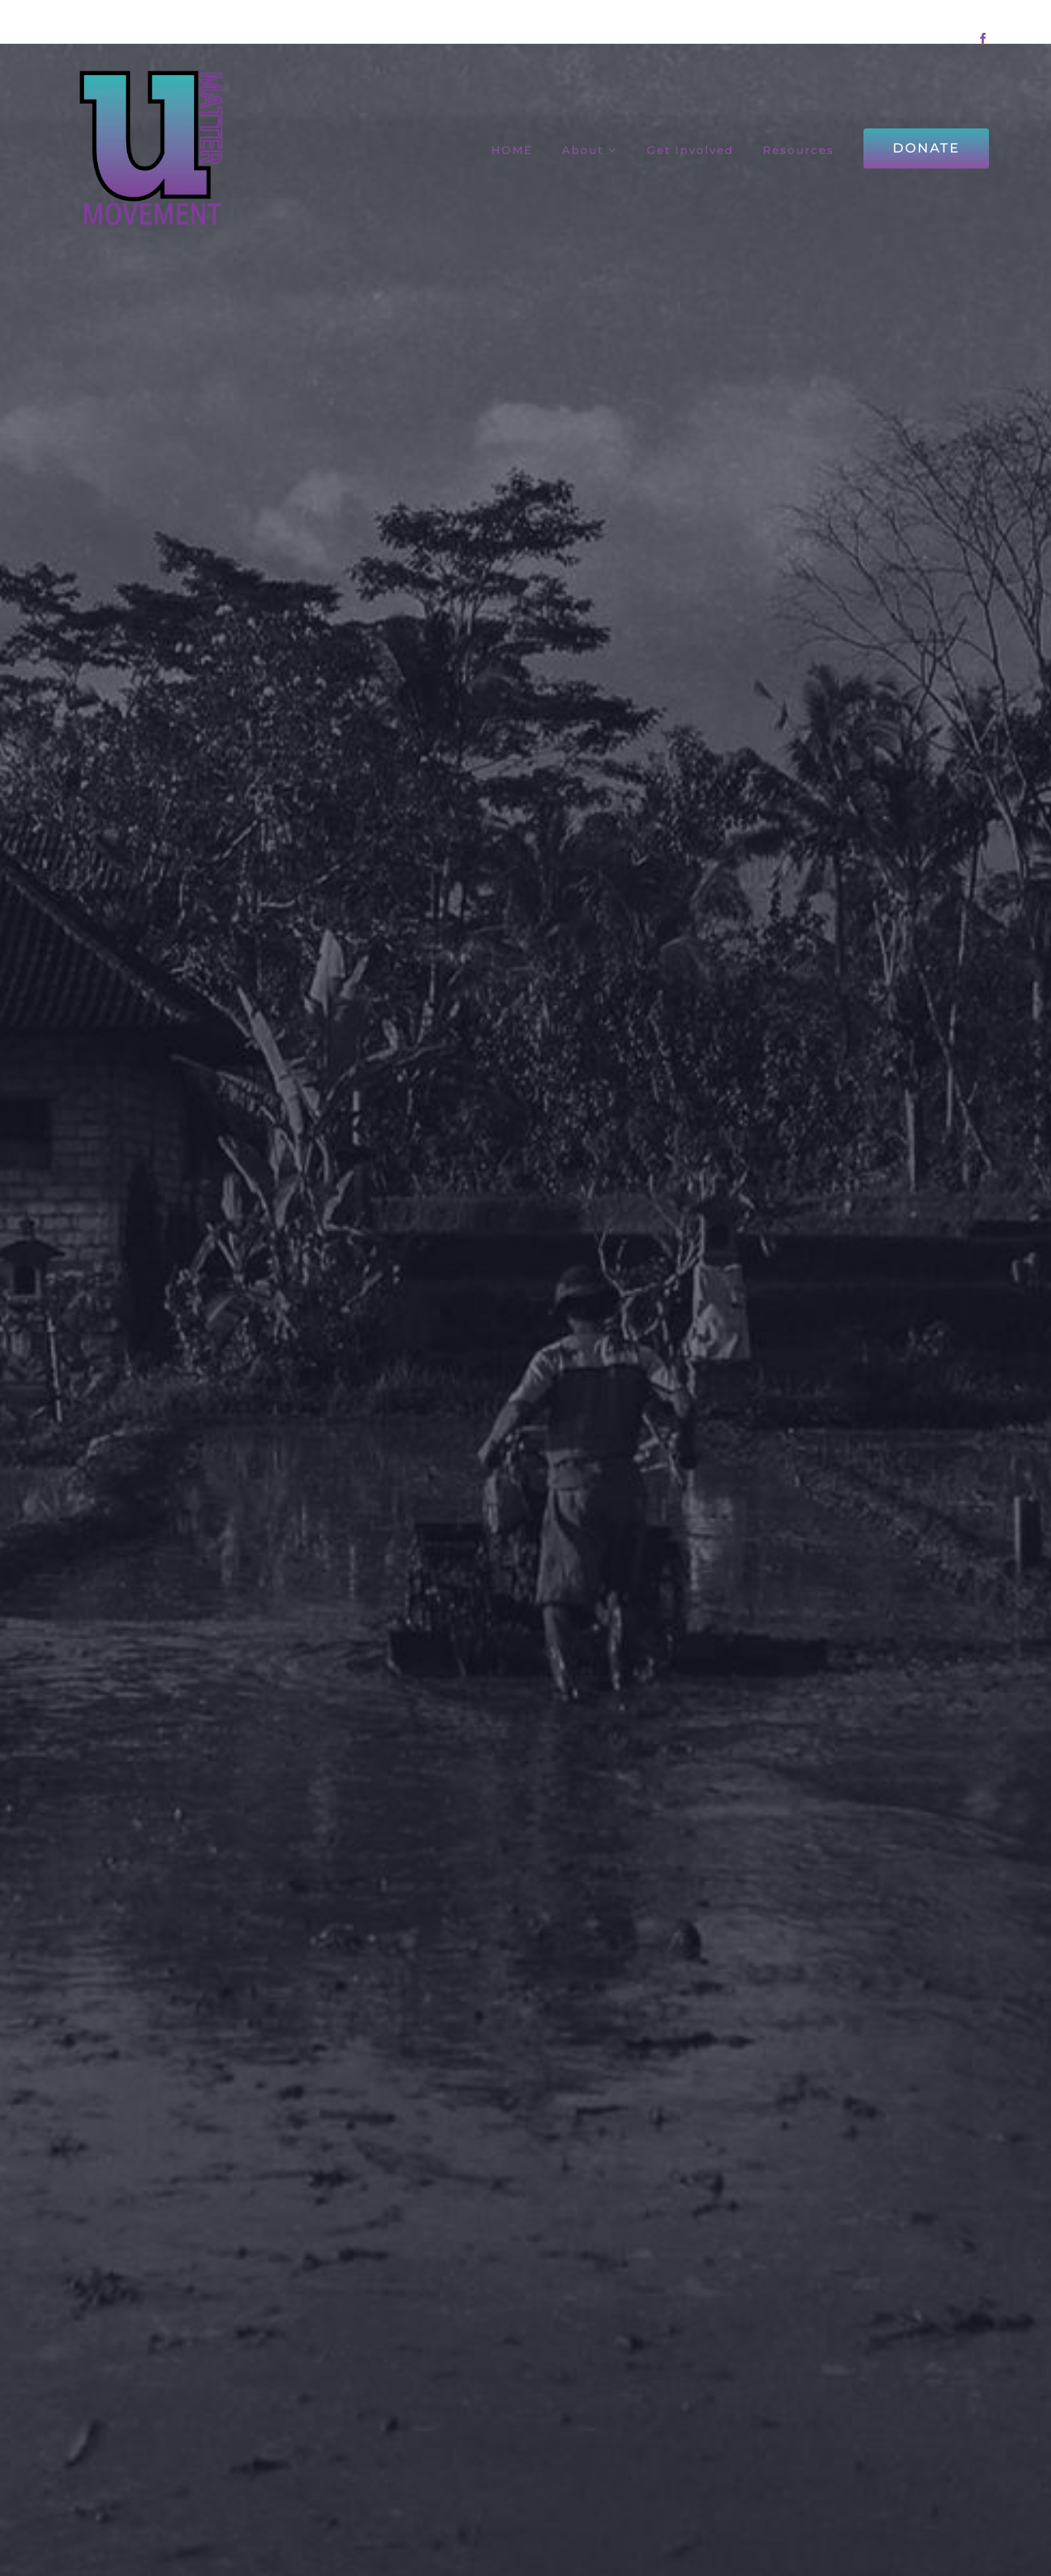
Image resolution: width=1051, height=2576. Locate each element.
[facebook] (983, 39)
